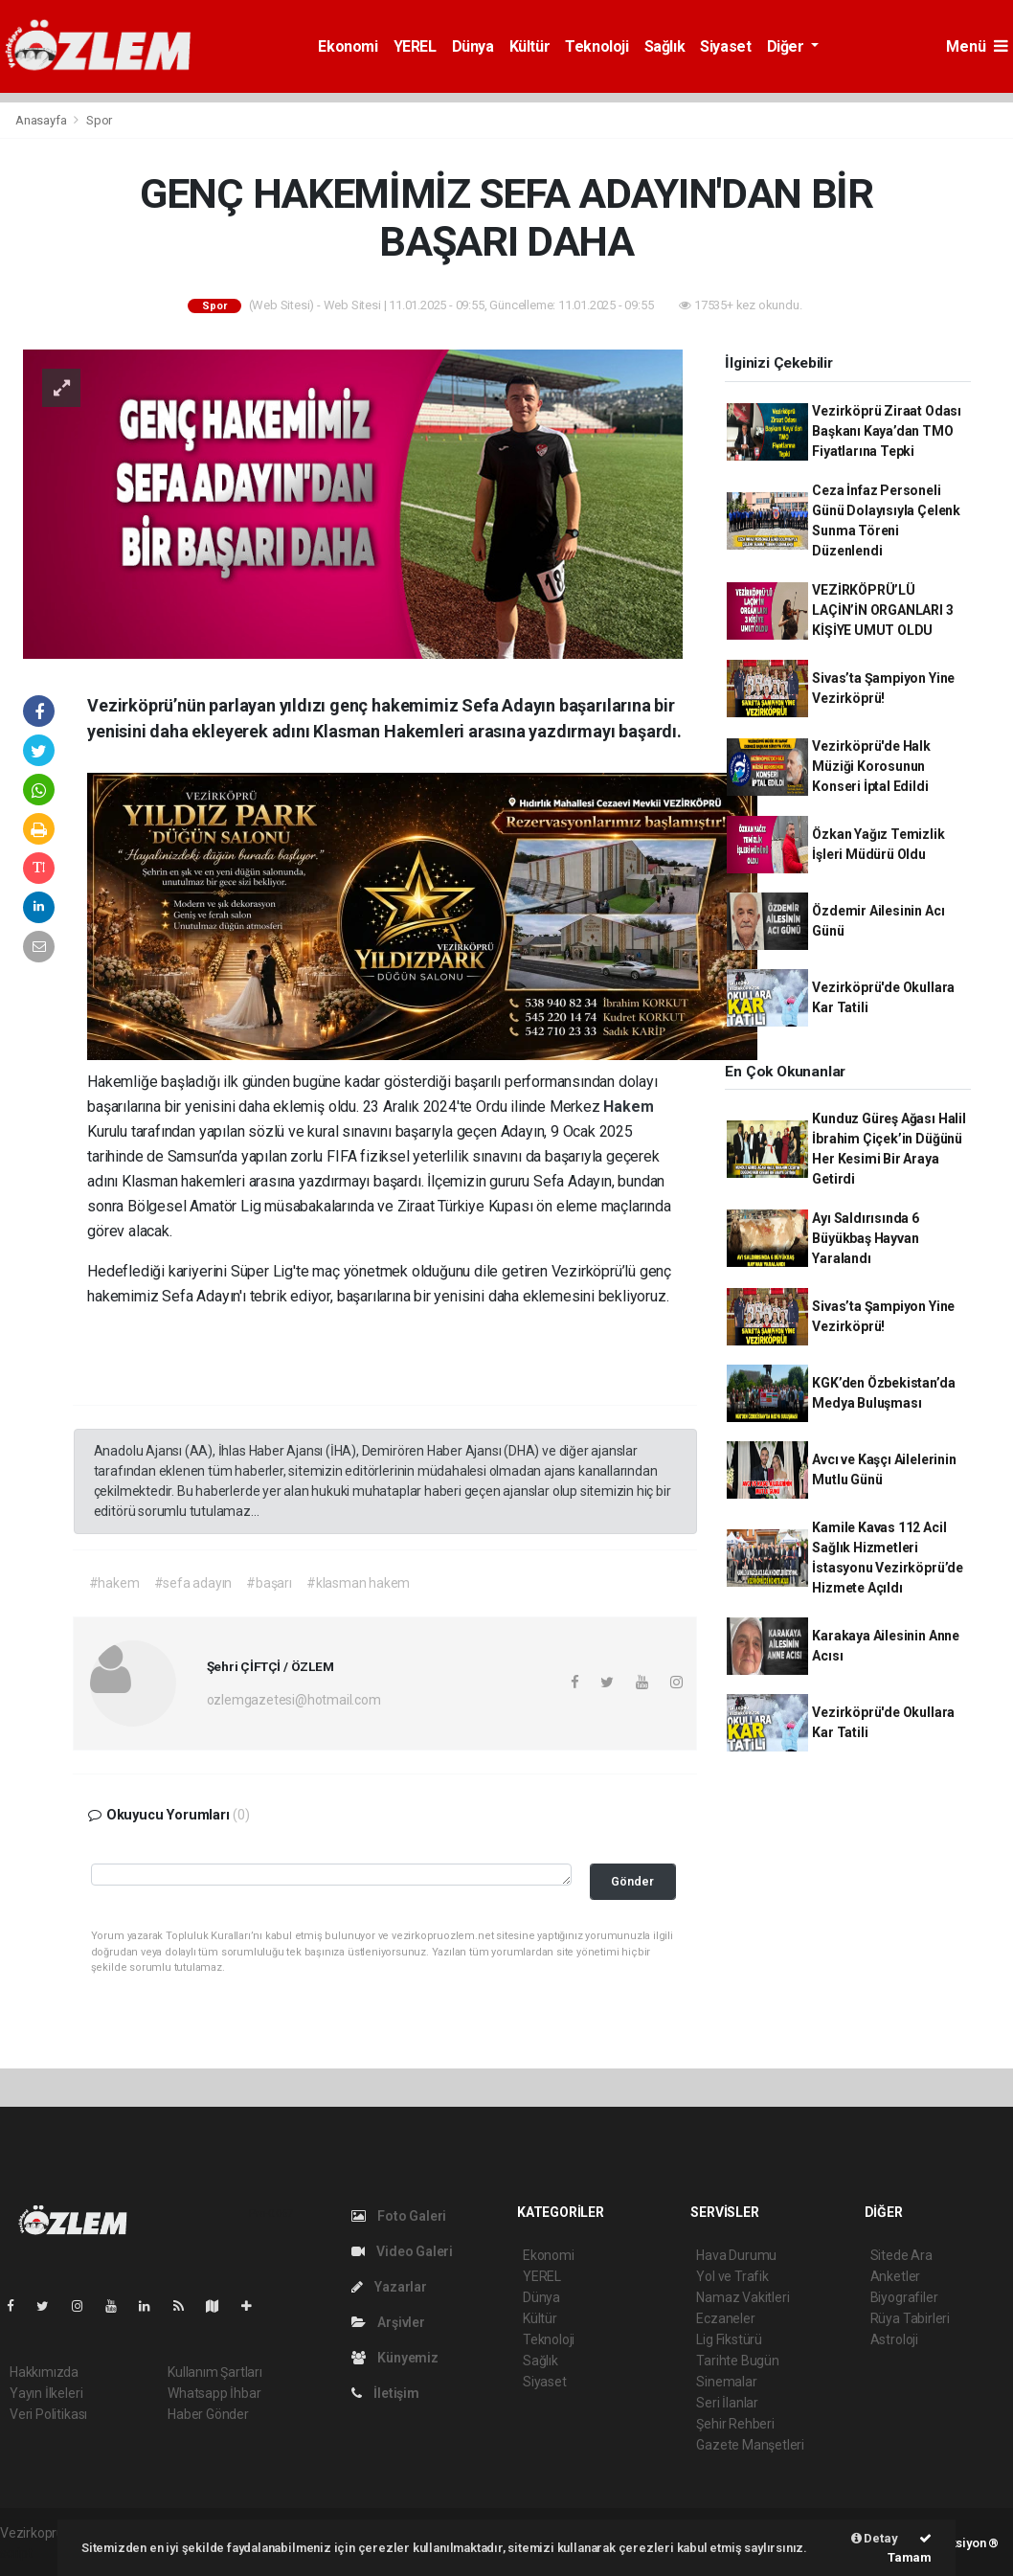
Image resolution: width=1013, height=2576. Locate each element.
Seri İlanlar (727, 2402)
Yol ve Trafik (732, 2276)
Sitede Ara (901, 2255)
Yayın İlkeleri (46, 2393)
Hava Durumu (736, 2255)
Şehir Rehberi (735, 2423)
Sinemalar (726, 2381)
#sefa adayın (193, 1583)
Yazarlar (389, 2286)
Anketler (895, 2276)
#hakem (114, 1583)
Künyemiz (395, 2357)
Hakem (628, 1106)
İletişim (385, 2393)
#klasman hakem (358, 1583)
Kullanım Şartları (215, 2372)
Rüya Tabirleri (910, 2318)
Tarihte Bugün (737, 2360)
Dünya (473, 46)
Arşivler (388, 2322)
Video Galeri (402, 2251)
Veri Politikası (48, 2414)
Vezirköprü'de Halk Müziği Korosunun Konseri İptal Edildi (871, 766)
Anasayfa (42, 120)
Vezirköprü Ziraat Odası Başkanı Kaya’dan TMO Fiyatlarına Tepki (886, 431)
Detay (874, 2538)
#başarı (269, 1583)
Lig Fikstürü (729, 2339)
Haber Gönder (208, 2414)
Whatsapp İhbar (214, 2393)
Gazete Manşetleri (750, 2444)
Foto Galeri (399, 2216)
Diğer (787, 46)
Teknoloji (596, 46)
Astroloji (894, 2339)
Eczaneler (725, 2318)
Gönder (632, 1881)
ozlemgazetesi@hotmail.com (294, 1699)
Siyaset (725, 46)
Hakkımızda (44, 2372)
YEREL (415, 46)
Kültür (530, 46)
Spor (99, 120)
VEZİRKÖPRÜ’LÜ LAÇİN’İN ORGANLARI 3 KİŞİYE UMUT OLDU (882, 610)
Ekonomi (347, 46)
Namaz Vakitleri (742, 2297)
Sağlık (665, 46)
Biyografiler (904, 2297)
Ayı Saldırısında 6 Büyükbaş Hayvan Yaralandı (865, 1238)
